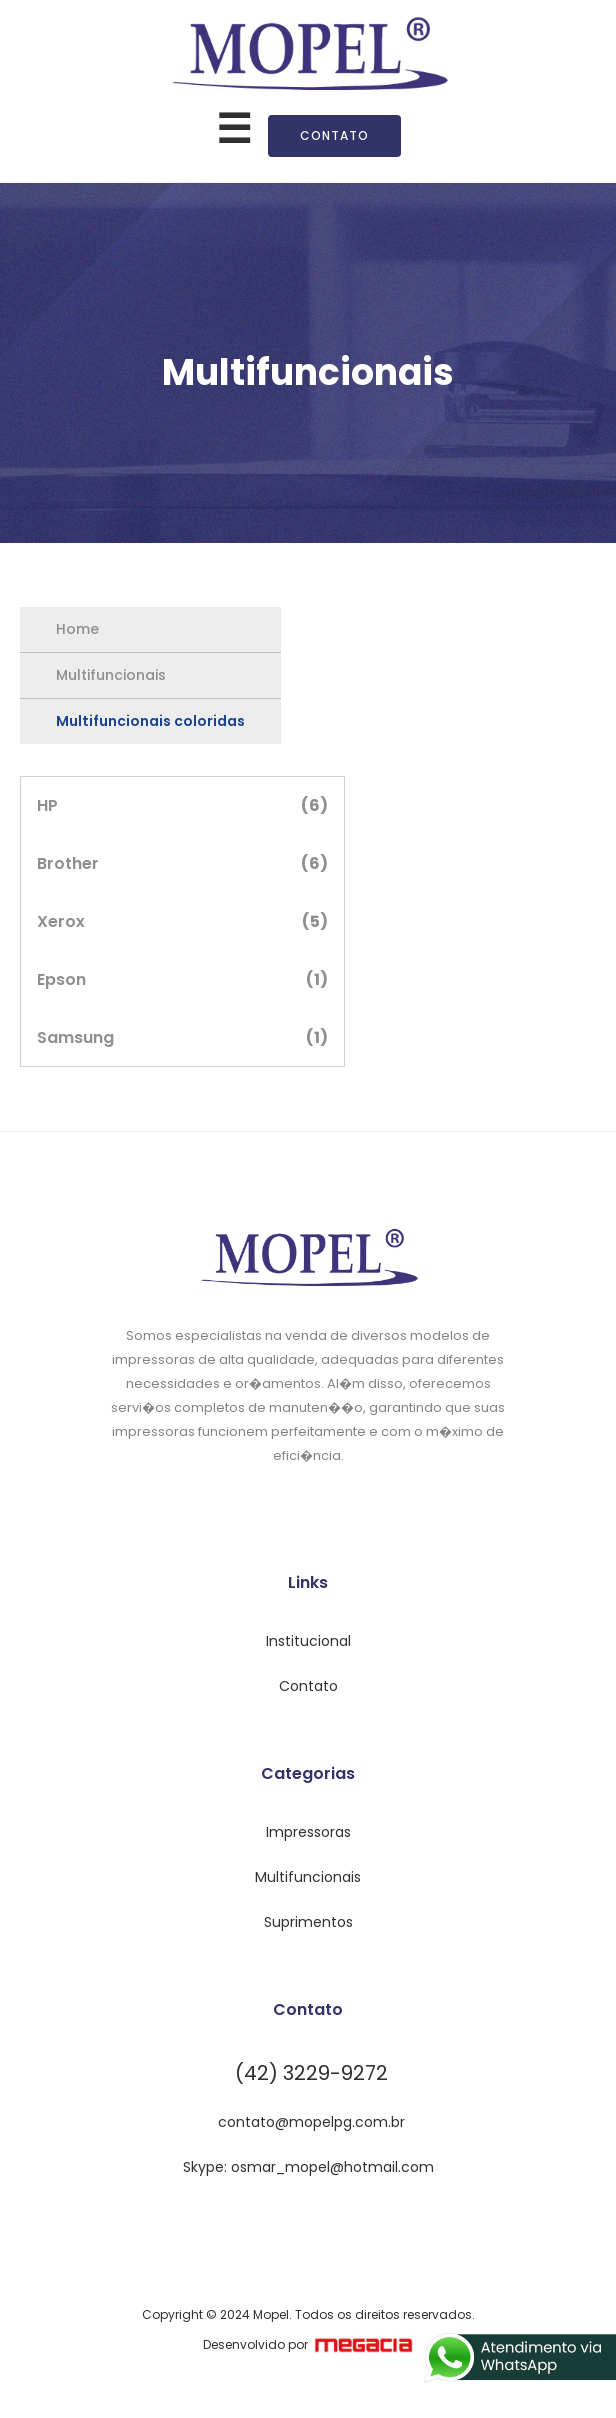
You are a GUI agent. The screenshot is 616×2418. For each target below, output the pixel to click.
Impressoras (308, 1832)
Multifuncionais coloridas (150, 721)
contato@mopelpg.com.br (311, 2122)
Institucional (308, 1641)
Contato (334, 135)
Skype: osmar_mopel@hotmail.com (308, 2167)
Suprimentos (308, 1922)
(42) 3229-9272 (311, 2073)
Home (77, 629)
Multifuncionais (111, 675)
